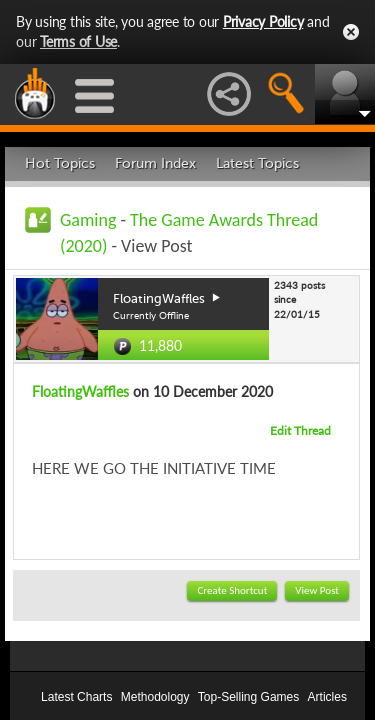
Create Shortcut (232, 590)
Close (351, 32)
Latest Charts (76, 697)
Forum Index (155, 163)
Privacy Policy (263, 21)
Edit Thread (300, 430)
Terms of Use (78, 41)
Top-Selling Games (248, 697)
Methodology (155, 697)
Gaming (88, 220)
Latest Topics (257, 163)
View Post (317, 590)
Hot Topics (60, 163)
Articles (327, 697)
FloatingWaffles (80, 391)
